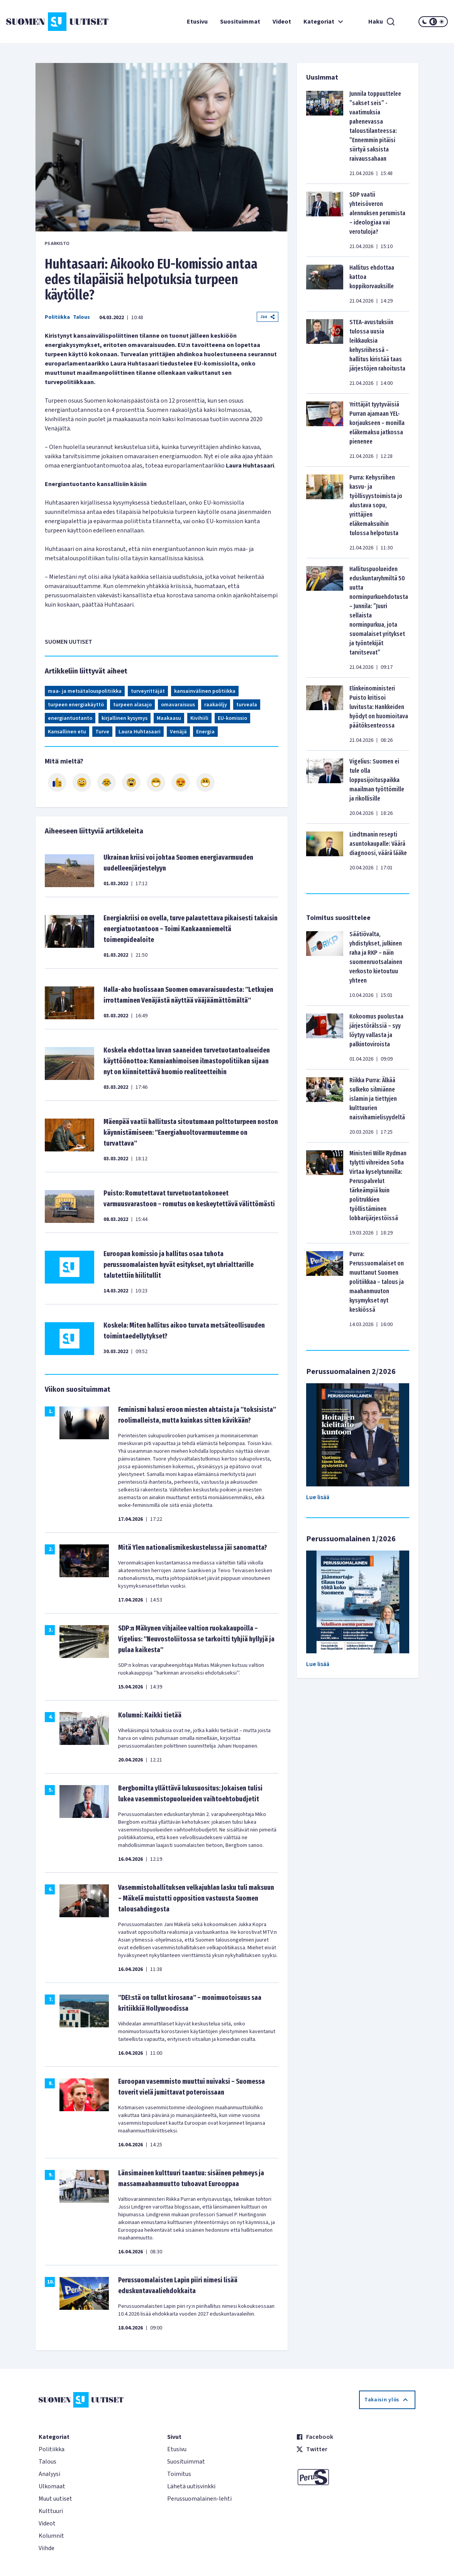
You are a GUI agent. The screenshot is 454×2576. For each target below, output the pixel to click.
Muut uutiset (55, 2498)
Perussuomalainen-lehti (199, 2498)
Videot (282, 21)
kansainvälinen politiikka (204, 691)
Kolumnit (51, 2536)
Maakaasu (169, 718)
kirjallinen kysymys (124, 718)
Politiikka (57, 317)
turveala (246, 705)
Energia (205, 732)
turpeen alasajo (132, 705)
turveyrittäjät (148, 691)
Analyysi (49, 2474)
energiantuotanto (70, 718)
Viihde (46, 2548)
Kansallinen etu (67, 732)
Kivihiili (199, 718)
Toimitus (179, 2474)
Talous (81, 317)
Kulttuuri (51, 2511)
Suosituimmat (240, 21)
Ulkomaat (52, 2486)
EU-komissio (232, 718)
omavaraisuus (178, 705)
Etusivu (197, 21)
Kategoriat (324, 21)
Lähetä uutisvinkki (191, 2486)
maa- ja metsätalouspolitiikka (85, 691)
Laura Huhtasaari (140, 732)
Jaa (267, 316)
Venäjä (178, 732)
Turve (102, 732)
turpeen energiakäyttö (76, 705)
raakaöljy (215, 705)
